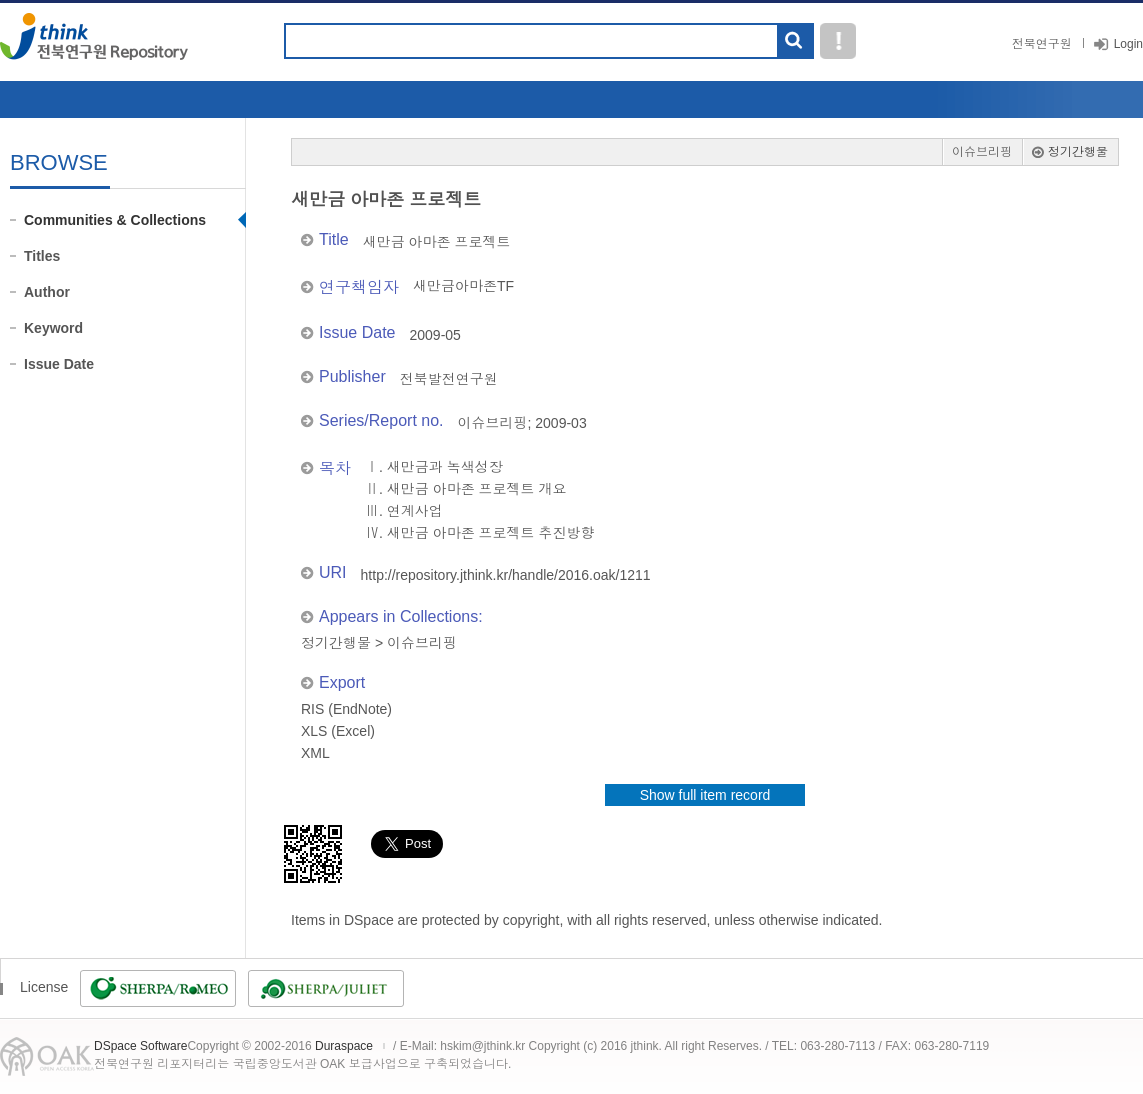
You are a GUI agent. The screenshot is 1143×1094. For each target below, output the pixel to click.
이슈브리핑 (982, 152)
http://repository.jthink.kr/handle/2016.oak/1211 (506, 575)
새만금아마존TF (463, 286)
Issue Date (59, 364)
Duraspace (344, 1046)
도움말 (838, 41)
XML (315, 753)
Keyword (53, 328)
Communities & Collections (115, 220)
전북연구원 (1042, 44)
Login (1128, 44)
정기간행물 (1078, 152)
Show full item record (705, 795)
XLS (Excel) (338, 731)
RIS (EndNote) (346, 709)
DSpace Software (140, 1046)
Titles (42, 256)
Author (47, 292)
